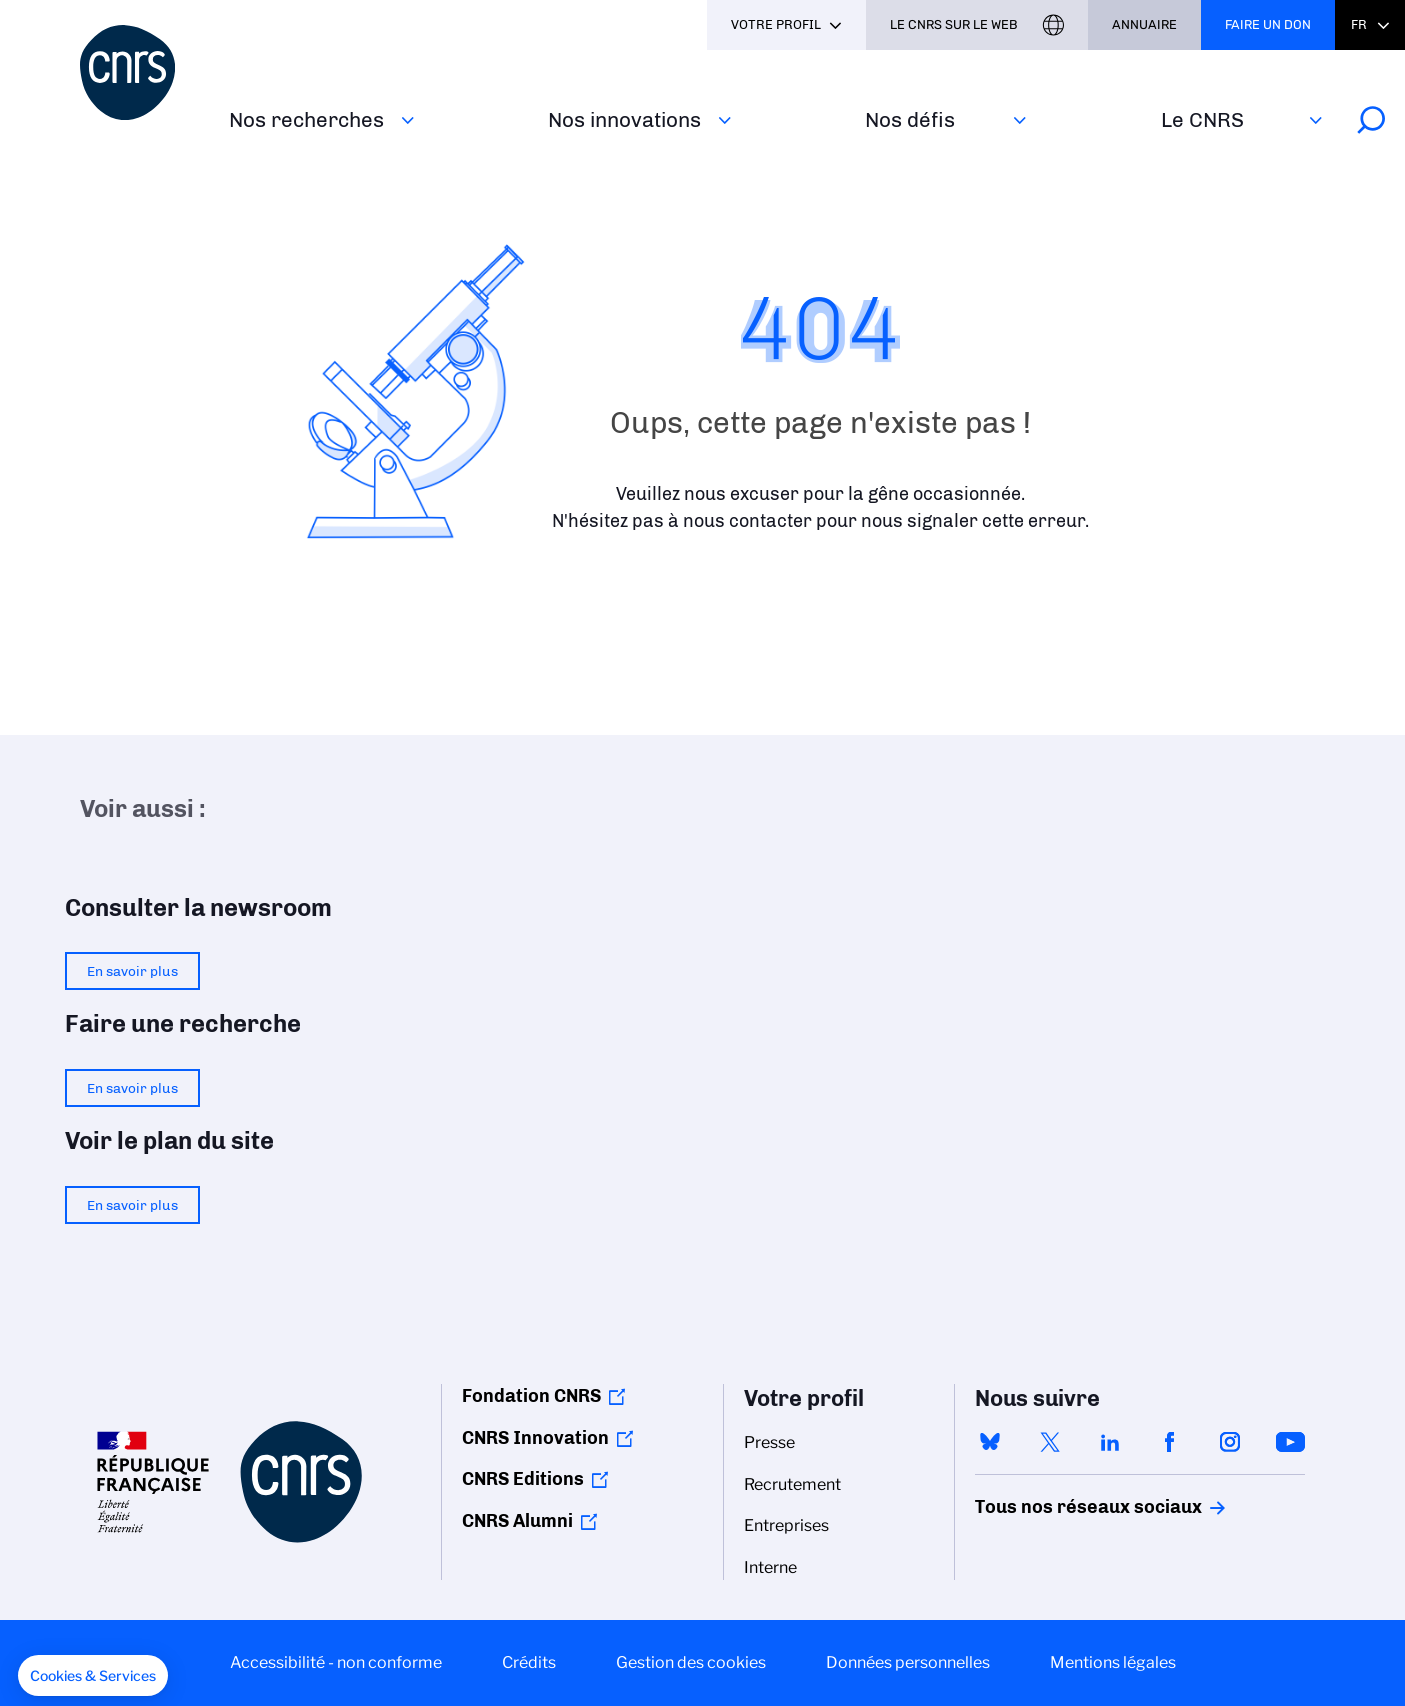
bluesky (990, 1442)
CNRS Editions (523, 1479)
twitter (1050, 1442)
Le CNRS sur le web (954, 24)
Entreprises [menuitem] (786, 1525)
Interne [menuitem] (770, 1567)
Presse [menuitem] (769, 1442)
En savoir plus (132, 971)
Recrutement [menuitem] (792, 1484)
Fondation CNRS (531, 1396)
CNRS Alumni (517, 1521)
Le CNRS (1202, 119)
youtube (1290, 1442)
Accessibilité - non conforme (336, 1662)
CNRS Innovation (535, 1438)
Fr (1359, 24)
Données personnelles (908, 1662)
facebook (1170, 1442)
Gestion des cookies (691, 1662)
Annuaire (1144, 24)
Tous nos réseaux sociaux (1054, 1507)
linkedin (1110, 1442)
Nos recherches (306, 119)
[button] (93, 1676)
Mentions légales (1113, 1662)
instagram (1230, 1442)
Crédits (529, 1662)
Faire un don (1268, 24)
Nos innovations (624, 119)
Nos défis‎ (910, 119)
